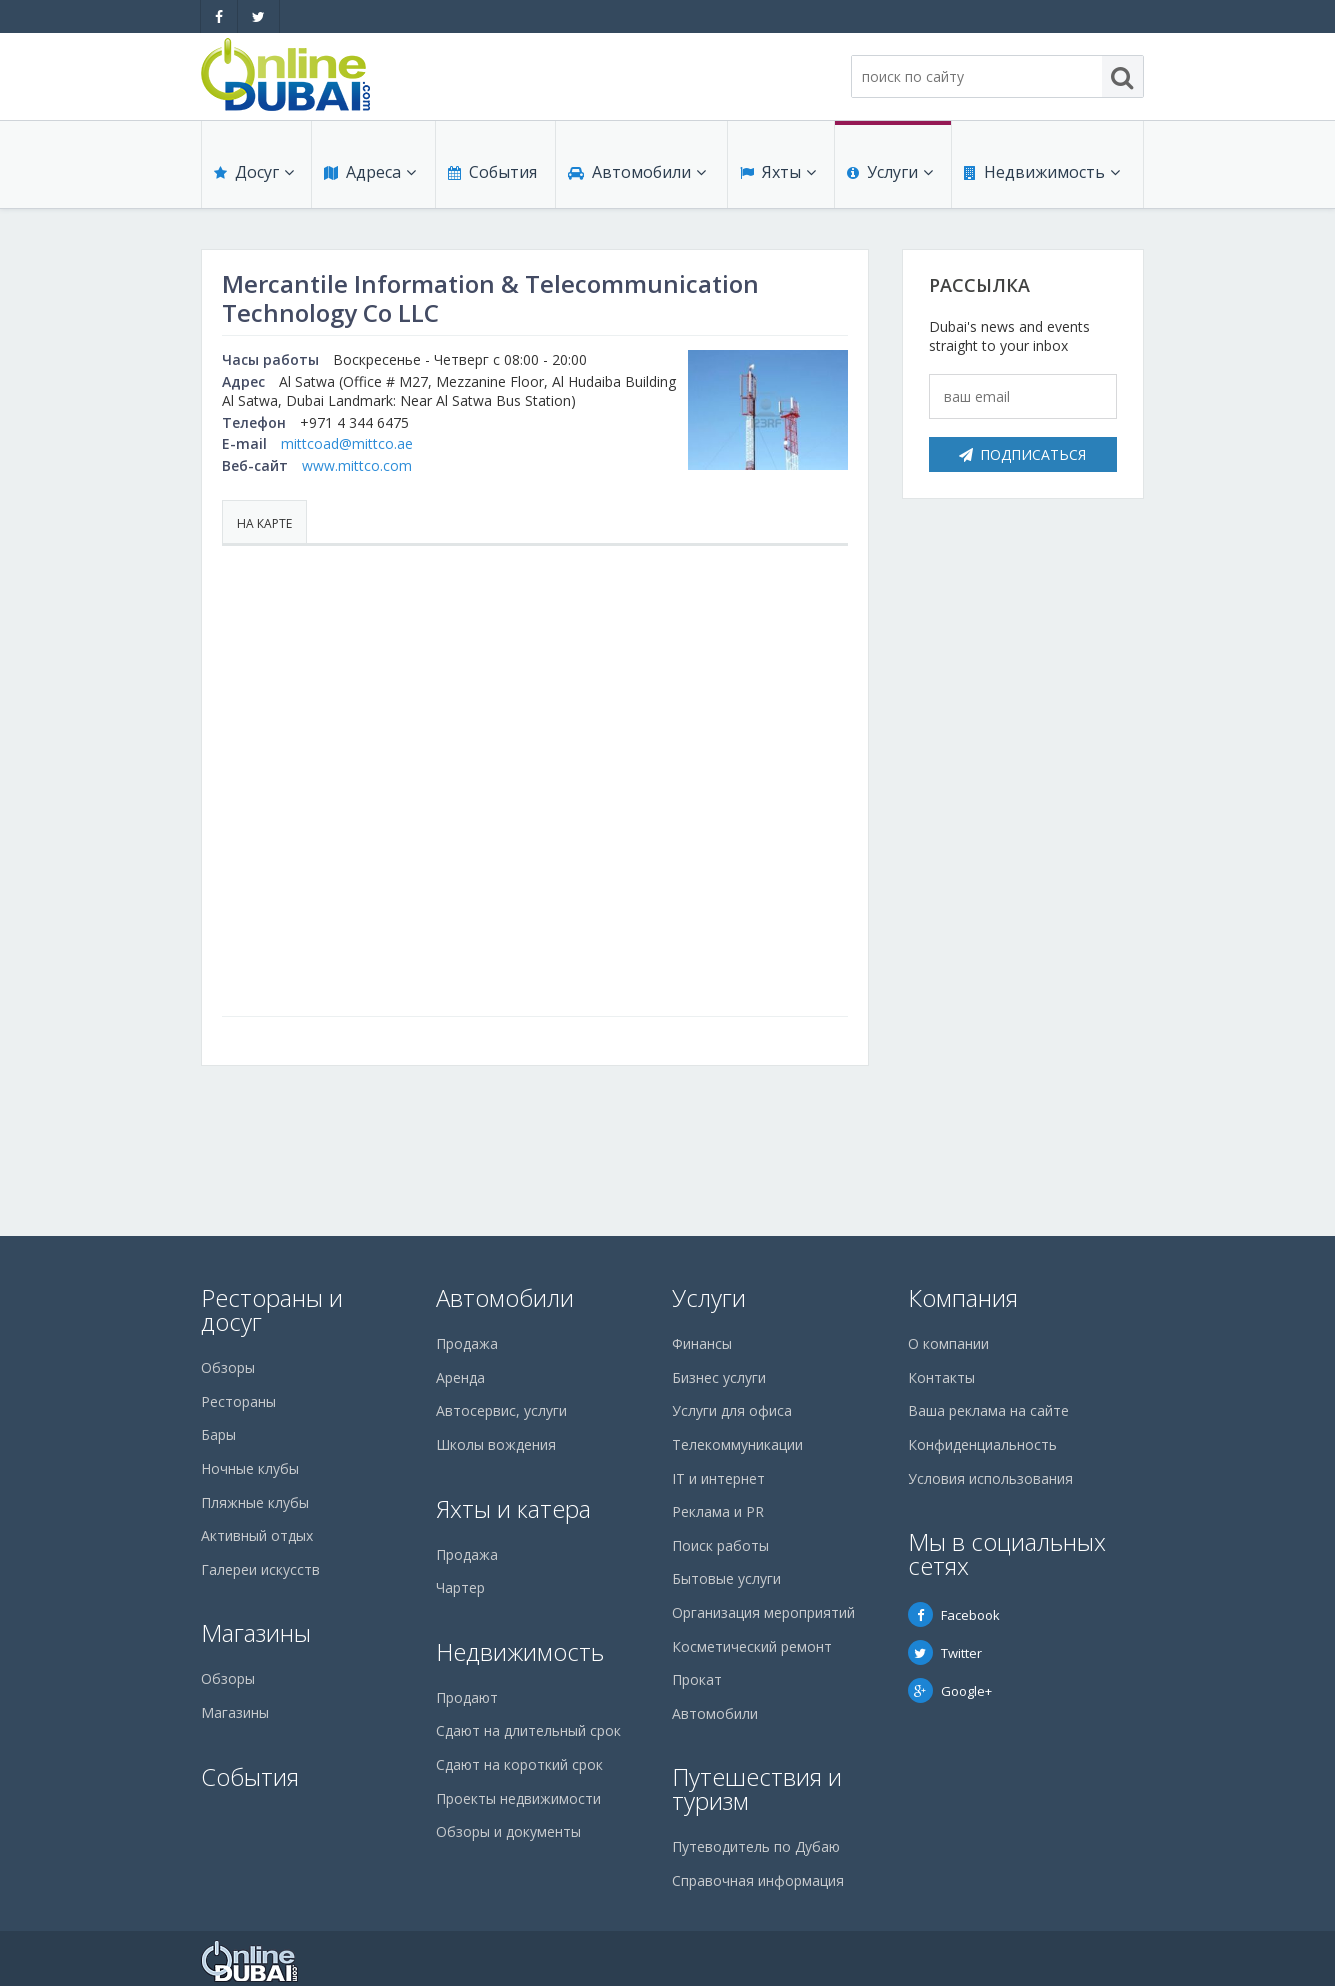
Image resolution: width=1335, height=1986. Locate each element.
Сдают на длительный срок (528, 1730)
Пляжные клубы (255, 1502)
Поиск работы (720, 1545)
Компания (963, 1297)
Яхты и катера (513, 1508)
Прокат (697, 1679)
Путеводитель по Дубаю (756, 1846)
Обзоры (228, 1367)
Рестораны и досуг (272, 1309)
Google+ (950, 1691)
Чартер (460, 1587)
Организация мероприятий (763, 1612)
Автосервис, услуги (501, 1410)
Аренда (460, 1377)
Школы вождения (496, 1444)
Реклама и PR (718, 1511)
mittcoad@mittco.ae (347, 443)
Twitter (945, 1653)
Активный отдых (257, 1535)
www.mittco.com (357, 465)
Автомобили (637, 172)
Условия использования (990, 1478)
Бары (218, 1434)
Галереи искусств (260, 1569)
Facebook (954, 1615)
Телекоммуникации (737, 1444)
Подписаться (1022, 454)
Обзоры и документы (508, 1831)
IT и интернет (718, 1478)
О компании (948, 1343)
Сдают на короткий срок (519, 1764)
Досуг (254, 172)
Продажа (467, 1343)
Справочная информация (758, 1880)
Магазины (256, 1632)
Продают (467, 1697)
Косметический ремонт (752, 1646)
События (492, 172)
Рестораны (238, 1401)
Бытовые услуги (726, 1578)
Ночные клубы (250, 1468)
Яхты (778, 172)
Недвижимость (1042, 172)
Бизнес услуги (719, 1377)
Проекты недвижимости (518, 1798)
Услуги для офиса (732, 1410)
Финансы (702, 1343)
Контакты (941, 1377)
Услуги (890, 172)
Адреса (370, 172)
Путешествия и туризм (757, 1788)
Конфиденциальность (982, 1444)
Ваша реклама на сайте (988, 1410)
